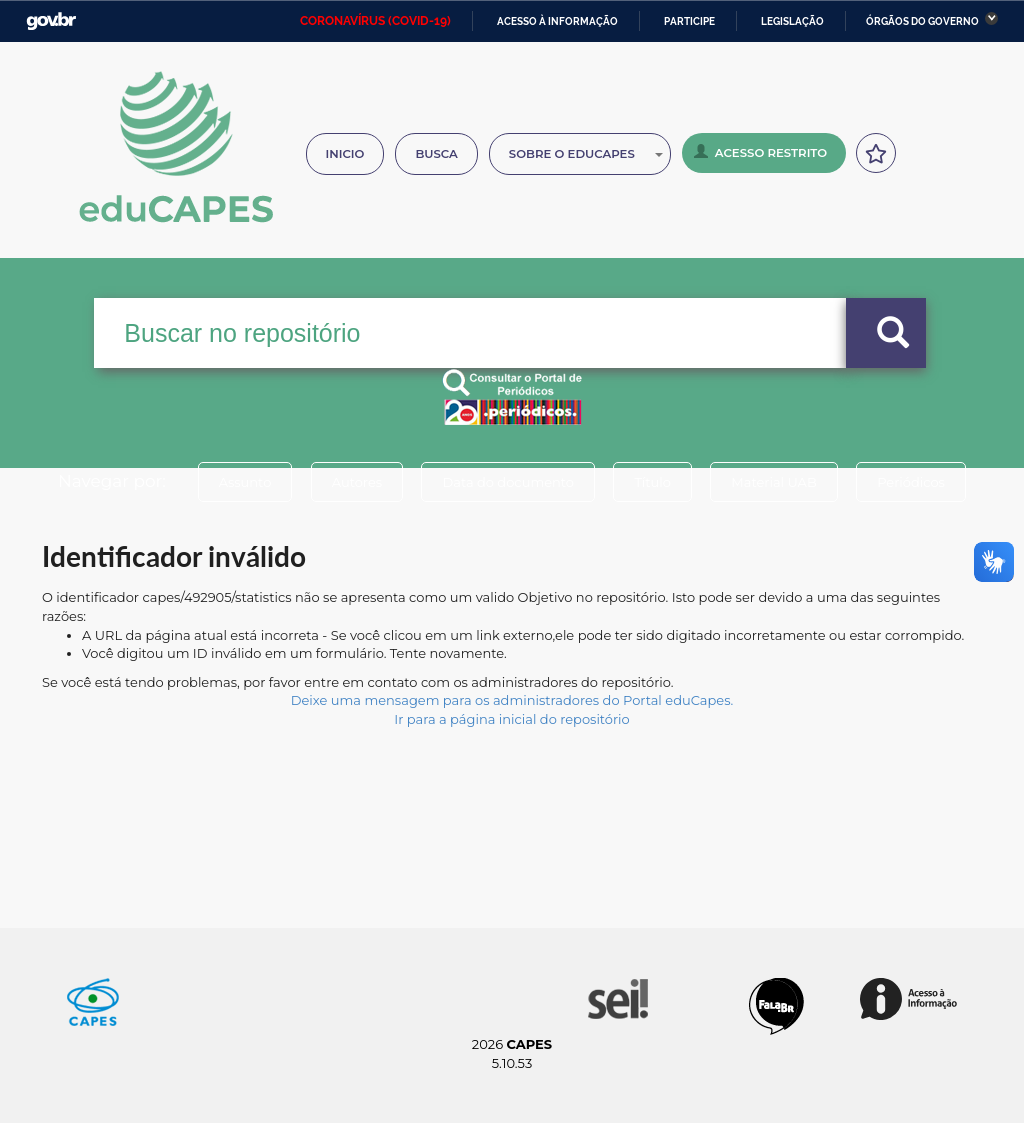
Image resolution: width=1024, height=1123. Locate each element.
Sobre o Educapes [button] (586, 154)
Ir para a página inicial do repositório (512, 719)
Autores (357, 482)
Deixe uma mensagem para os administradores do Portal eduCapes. (512, 700)
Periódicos (911, 482)
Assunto (245, 482)
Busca (436, 154)
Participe (689, 21)
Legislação (792, 21)
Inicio (345, 154)
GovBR (51, 21)
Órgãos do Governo (922, 21)
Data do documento (508, 482)
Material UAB (773, 482)
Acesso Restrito (760, 152)
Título (652, 482)
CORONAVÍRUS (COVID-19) (375, 21)
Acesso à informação (557, 21)
